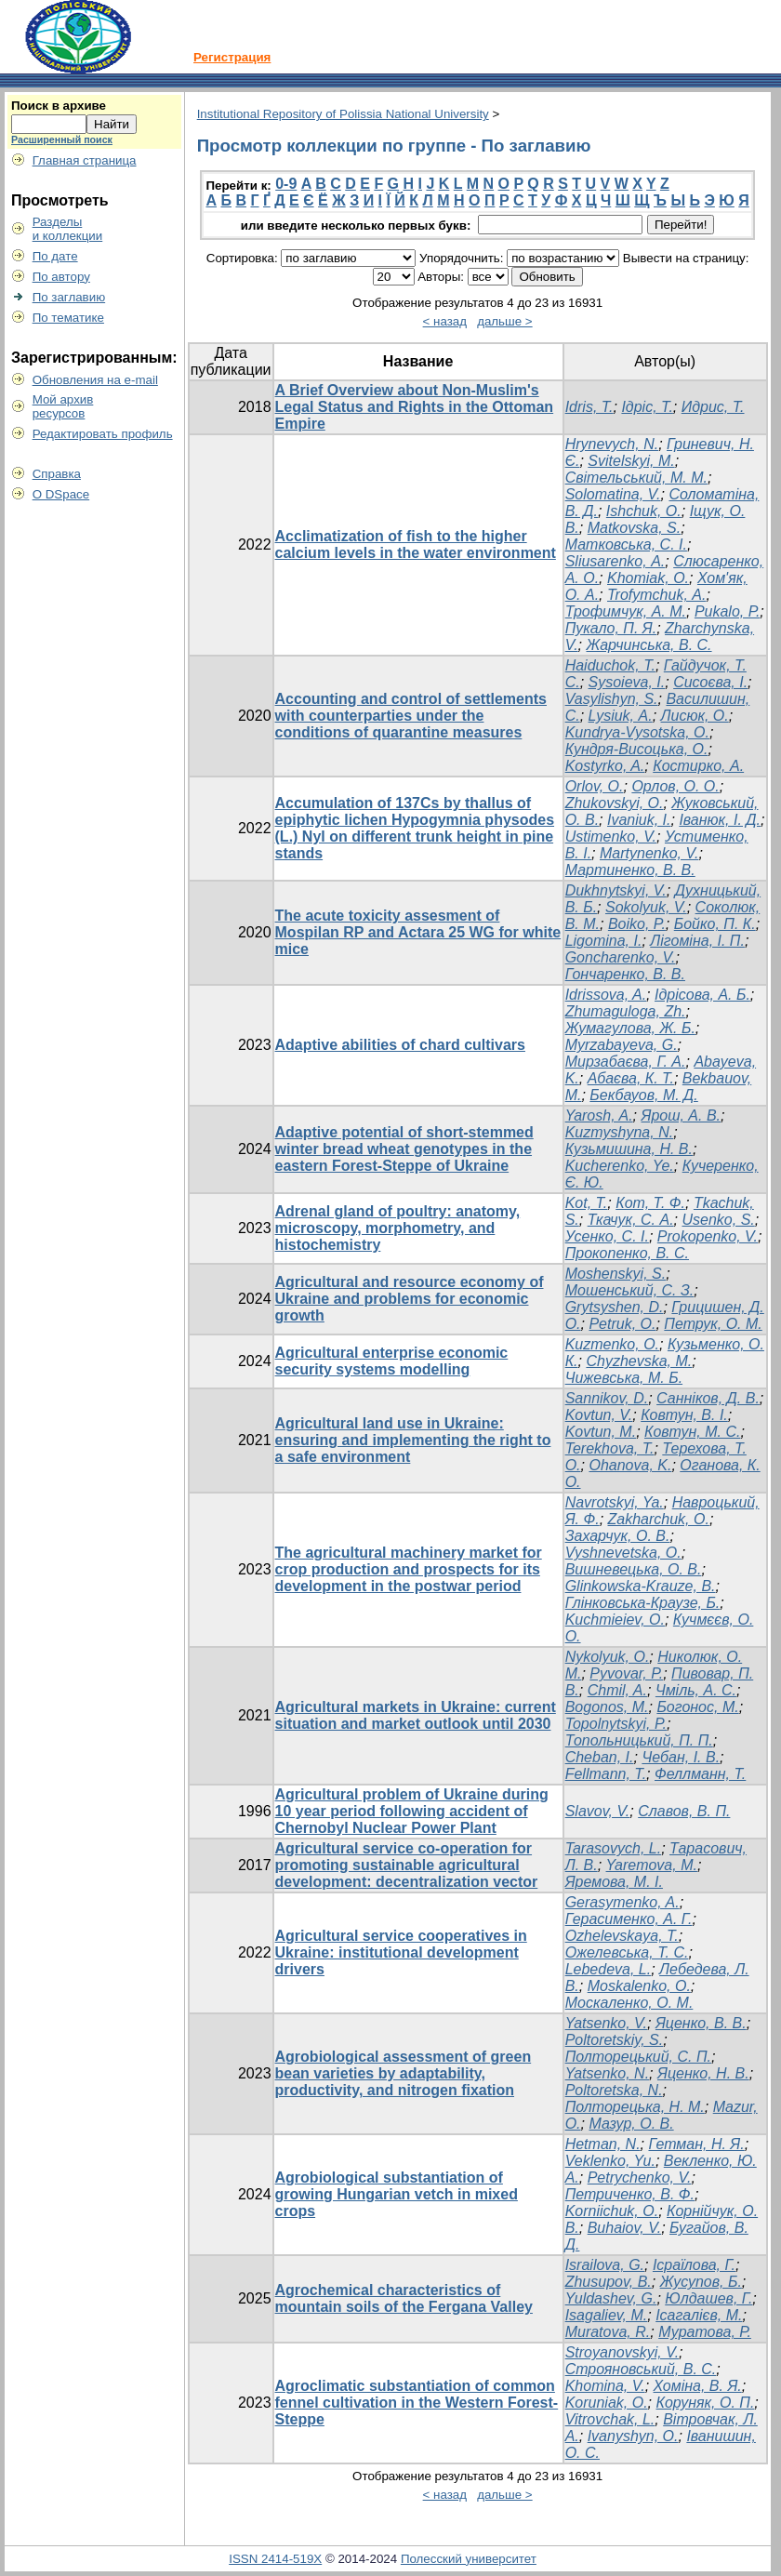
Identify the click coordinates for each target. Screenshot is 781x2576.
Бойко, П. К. (715, 924)
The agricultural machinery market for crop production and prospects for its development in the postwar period (408, 1569)
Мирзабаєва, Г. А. (625, 1061)
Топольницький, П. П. (639, 1740)
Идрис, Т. (713, 407)
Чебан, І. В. (681, 1757)
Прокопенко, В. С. (627, 1253)
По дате (55, 256)
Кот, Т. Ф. (650, 1203)
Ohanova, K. (630, 1465)
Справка (57, 474)
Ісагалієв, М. (698, 2315)
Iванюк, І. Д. (720, 820)
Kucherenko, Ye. (619, 1166)
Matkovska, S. (634, 528)
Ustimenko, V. (610, 836)
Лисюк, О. (695, 716)
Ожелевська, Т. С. (627, 1952)
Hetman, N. (603, 2144)
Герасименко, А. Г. (629, 1919)
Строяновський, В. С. (641, 2369)
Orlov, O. (594, 786)
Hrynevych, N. (611, 444)
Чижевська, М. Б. (623, 1378)
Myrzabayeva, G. (621, 1045)
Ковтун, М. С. (692, 1432)
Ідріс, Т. (646, 407)
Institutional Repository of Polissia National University (343, 114)
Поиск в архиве (58, 106)
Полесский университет (468, 2559)
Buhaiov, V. (624, 2228)
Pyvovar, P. (626, 1673)
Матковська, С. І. (626, 544)
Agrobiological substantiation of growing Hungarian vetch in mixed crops (396, 2194)
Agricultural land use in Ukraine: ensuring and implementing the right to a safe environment (413, 1440)
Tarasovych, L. (613, 1848)
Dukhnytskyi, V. (616, 890)
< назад (445, 321)
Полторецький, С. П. (638, 2057)
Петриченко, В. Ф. (630, 2194)
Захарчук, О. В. (617, 1536)
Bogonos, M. (607, 1707)
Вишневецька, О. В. (633, 1569)
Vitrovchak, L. (610, 2419)
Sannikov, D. (607, 1398)
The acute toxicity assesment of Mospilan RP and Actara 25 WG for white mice (418, 932)
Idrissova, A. (605, 995)
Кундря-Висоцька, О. (636, 749)
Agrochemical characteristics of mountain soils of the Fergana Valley (404, 2298)
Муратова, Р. (704, 2332)
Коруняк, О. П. (704, 2402)
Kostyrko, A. (605, 766)
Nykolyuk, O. (607, 1657)
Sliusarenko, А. (615, 561)
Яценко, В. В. (701, 2023)
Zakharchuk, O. (658, 1519)
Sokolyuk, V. (646, 907)
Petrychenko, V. (640, 2177)
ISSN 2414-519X (275, 2559)
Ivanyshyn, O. (633, 2436)
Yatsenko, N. (607, 2073)
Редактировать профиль (103, 434)
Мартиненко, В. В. (630, 870)
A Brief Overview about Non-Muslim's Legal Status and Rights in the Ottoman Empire (414, 407)
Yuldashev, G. (611, 2298)
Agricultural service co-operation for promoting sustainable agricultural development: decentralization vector (406, 1865)
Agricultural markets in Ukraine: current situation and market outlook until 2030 (415, 1715)
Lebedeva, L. (608, 1969)
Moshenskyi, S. (615, 1273)
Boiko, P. (637, 924)
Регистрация (232, 57)
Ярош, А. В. (681, 1115)
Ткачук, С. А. (631, 1220)
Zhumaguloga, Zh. (625, 1011)
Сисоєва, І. (710, 682)
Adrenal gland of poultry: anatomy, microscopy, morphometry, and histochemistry (398, 1228)
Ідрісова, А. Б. (702, 995)
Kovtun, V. (599, 1415)
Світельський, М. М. (636, 477)
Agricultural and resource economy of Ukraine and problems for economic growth (409, 1298)
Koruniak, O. (606, 2402)
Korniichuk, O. (611, 2211)
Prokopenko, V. (707, 1236)
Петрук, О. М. (712, 1324)
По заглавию (69, 297)
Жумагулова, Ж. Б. (630, 1028)
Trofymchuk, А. (656, 595)
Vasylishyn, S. (611, 699)
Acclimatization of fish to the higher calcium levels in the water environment (415, 544)
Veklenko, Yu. (610, 2161)
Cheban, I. (599, 1757)
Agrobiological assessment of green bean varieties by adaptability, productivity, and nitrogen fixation (403, 2073)
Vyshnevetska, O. (623, 1552)
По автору (61, 277)
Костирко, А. (698, 766)
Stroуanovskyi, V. (622, 2352)
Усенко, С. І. (607, 1236)
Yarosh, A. (599, 1115)
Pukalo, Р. (727, 611)
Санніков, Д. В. (708, 1398)
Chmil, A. (617, 1690)
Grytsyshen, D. (614, 1307)
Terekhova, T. (610, 1448)
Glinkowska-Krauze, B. (640, 1586)
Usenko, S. (718, 1220)
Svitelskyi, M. (631, 461)
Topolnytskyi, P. (616, 1724)
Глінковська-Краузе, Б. (643, 1603)
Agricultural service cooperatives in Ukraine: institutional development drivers (401, 1952)
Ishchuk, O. (644, 511)
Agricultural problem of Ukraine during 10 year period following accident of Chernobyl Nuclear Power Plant (412, 1811)
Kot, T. (586, 1203)
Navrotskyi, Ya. (614, 1502)
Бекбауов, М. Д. (643, 1095)
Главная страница (85, 160)
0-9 (286, 184)
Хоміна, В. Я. (698, 2386)
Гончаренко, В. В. (625, 974)
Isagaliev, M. (606, 2315)
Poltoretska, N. (614, 2090)
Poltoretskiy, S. (614, 2040)
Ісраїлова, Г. (694, 2265)
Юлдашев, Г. (708, 2298)
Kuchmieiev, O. (615, 1619)
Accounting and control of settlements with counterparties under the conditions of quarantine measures (411, 715)
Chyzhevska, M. (639, 1361)
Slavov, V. (597, 1811)
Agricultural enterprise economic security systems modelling (392, 1361)
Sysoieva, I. (627, 682)
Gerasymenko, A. (622, 1902)
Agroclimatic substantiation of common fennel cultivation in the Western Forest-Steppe (417, 2402)
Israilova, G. (604, 2265)
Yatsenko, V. (606, 2023)
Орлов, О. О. (675, 786)
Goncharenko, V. (620, 957)
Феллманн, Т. (700, 1774)
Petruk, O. (622, 1324)
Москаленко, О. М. (629, 2003)
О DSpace (61, 494)
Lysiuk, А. (621, 716)
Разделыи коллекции (68, 229)
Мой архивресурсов (63, 406)
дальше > (505, 321)
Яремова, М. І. (614, 1882)
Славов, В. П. (684, 1811)
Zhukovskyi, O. (614, 803)
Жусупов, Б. (701, 2282)
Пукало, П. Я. (611, 628)
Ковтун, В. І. (684, 1415)
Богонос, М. (697, 1707)
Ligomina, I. (603, 941)
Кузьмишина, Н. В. (629, 1149)
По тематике (68, 318)
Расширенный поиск (62, 139)
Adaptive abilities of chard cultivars (400, 1045)
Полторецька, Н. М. (635, 2107)
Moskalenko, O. (639, 1986)
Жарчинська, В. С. (648, 645)
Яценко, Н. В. (703, 2073)
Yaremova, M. (651, 1865)
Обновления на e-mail (95, 380)
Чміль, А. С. (695, 1690)
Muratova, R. (608, 2332)
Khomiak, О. (648, 578)
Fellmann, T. (605, 1774)
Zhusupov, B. (608, 2282)
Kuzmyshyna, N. (619, 1132)
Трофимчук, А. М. (625, 611)
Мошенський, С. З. (630, 1290)
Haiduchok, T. (610, 665)
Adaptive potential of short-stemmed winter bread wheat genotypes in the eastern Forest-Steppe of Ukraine (404, 1149)
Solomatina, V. (613, 494)
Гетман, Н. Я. (696, 2144)
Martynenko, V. (649, 853)
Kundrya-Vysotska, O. (637, 732)
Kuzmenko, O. (612, 1344)
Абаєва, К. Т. (631, 1078)
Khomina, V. (605, 2386)
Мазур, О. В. (631, 2123)
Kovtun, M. (600, 1432)
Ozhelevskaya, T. (622, 1936)
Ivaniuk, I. (638, 820)
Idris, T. (589, 407)
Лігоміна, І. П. (697, 941)
